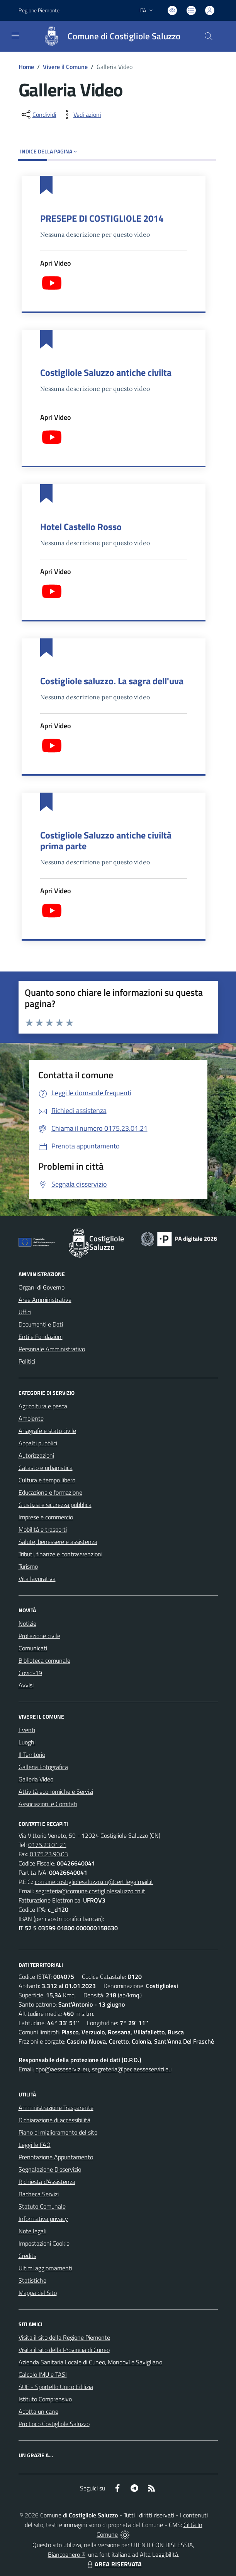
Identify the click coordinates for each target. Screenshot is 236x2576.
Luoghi (27, 1742)
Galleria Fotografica (43, 1766)
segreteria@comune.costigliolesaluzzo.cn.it (90, 1891)
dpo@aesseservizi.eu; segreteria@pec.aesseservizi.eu (103, 2069)
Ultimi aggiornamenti (45, 2268)
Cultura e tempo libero (47, 1480)
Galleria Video (36, 1779)
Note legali (32, 2231)
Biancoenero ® (66, 2554)
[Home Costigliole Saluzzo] (108, 36)
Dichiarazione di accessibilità (54, 2120)
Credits (27, 2255)
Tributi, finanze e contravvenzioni (60, 1554)
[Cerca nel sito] (208, 36)
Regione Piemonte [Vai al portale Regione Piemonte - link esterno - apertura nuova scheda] (39, 10)
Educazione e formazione (50, 1492)
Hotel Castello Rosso (81, 527)
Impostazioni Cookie (44, 2243)
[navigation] (15, 35)
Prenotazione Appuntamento (56, 2157)
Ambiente (31, 1418)
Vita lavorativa (37, 1578)
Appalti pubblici (38, 1443)
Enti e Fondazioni (41, 1336)
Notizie (27, 1623)
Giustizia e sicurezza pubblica (55, 1504)
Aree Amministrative (45, 1299)
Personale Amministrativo (52, 1349)
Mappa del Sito (38, 2292)
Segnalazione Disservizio (50, 2169)
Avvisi (26, 1685)
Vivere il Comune (65, 66)
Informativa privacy (43, 2218)
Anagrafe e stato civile (47, 1430)
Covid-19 (30, 1672)
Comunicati (33, 1648)
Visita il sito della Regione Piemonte (64, 2337)
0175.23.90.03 (49, 1854)
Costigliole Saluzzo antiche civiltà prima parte (105, 840)
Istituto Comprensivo (45, 2399)
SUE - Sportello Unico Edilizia (56, 2386)
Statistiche (32, 2280)
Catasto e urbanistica (46, 1467)
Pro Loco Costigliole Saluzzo (54, 2423)
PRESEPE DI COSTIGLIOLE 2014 (101, 218)
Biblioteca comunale (44, 1660)
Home (26, 66)
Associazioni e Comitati (48, 1803)
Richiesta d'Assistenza (47, 2181)
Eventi (27, 1729)
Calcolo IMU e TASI (43, 2374)
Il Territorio (32, 1754)
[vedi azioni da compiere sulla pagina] (81, 114)
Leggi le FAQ (35, 2144)
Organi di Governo (42, 1287)
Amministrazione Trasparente (56, 2107)
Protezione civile (39, 1635)
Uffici (25, 1312)
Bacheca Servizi (39, 2194)
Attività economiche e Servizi (56, 1791)
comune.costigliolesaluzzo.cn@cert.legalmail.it (94, 1881)
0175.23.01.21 (47, 1844)
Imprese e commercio (46, 1517)
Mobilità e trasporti (43, 1529)
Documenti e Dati (41, 1324)
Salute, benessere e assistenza (58, 1541)
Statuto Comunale (42, 2206)
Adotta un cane (38, 2411)
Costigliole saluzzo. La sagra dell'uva (111, 681)
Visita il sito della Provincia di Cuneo (64, 2349)
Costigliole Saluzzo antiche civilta (105, 372)
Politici (27, 1361)
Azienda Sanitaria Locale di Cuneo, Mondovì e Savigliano (90, 2362)
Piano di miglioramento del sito (58, 2132)
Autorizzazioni (36, 1455)
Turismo (28, 1566)
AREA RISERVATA (113, 2564)
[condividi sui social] (38, 114)
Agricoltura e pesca (43, 1406)
